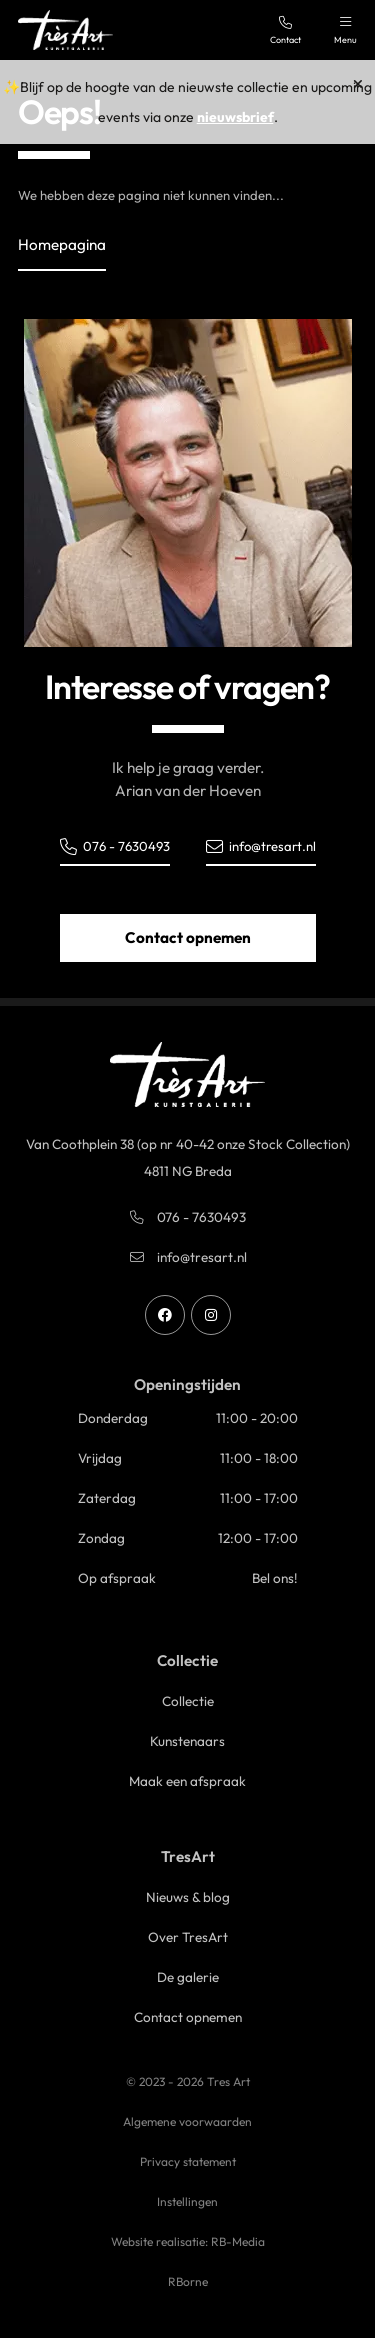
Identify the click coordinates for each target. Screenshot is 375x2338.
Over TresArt (188, 1937)
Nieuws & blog (188, 1897)
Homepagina (62, 244)
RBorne (188, 2281)
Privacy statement (188, 2161)
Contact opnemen (188, 937)
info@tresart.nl (261, 846)
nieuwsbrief (235, 117)
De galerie (188, 1977)
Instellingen (187, 2201)
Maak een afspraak (187, 1781)
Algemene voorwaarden (187, 2121)
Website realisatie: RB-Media (188, 2241)
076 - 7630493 (115, 846)
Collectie (188, 1701)
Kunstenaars (187, 1741)
